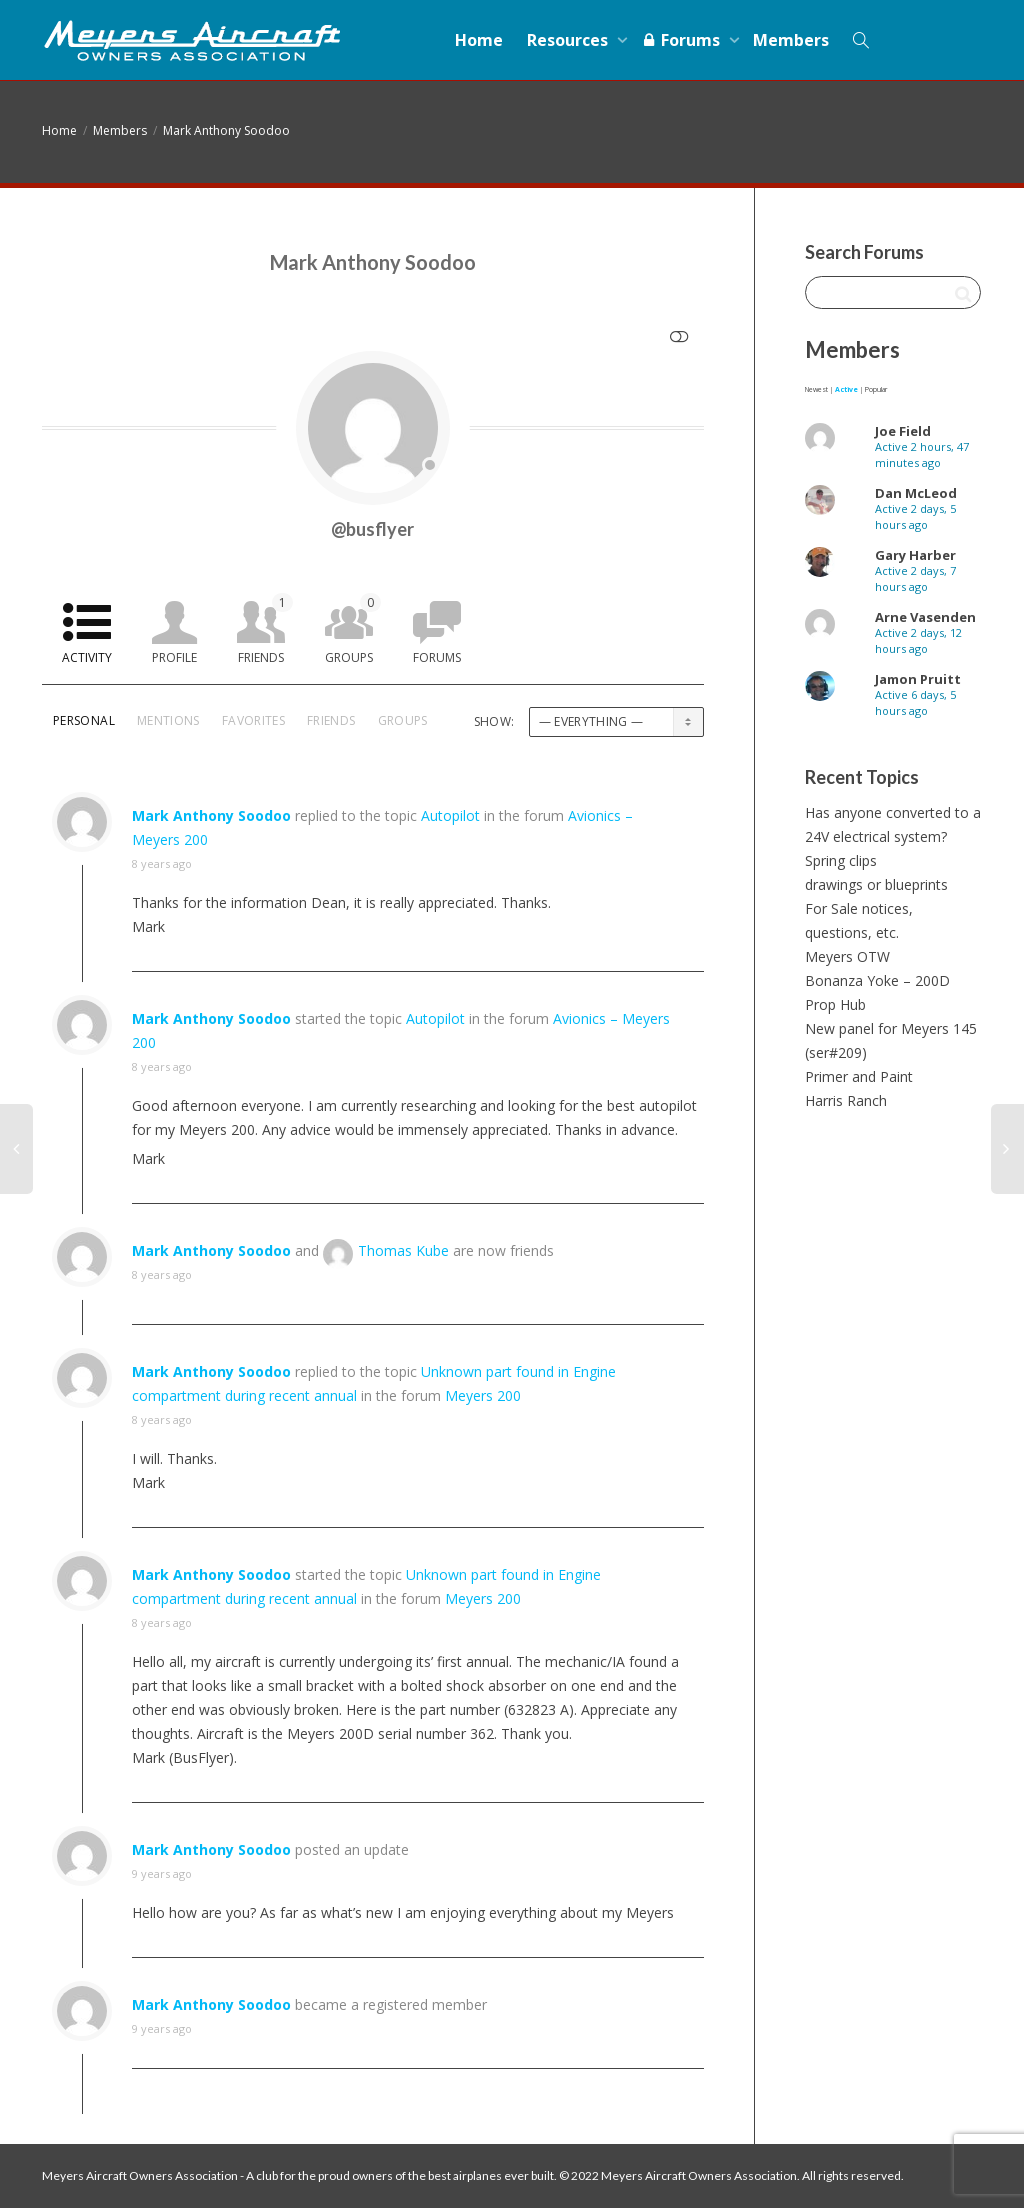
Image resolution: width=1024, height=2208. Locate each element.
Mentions (168, 720)
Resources (569, 40)
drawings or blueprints (876, 884)
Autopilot (450, 815)
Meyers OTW (847, 956)
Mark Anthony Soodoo (226, 130)
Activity (87, 657)
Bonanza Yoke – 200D (877, 980)
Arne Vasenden (925, 617)
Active (846, 389)
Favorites (253, 720)
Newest (816, 389)
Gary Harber (915, 555)
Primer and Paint (859, 1076)
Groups (353, 629)
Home (479, 40)
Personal (84, 720)
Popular (876, 389)
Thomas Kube (403, 1250)
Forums (682, 40)
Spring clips (841, 860)
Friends (265, 629)
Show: (494, 721)
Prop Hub (835, 1004)
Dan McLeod (916, 493)
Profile (174, 657)
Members (791, 40)
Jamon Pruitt (918, 679)
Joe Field (903, 431)
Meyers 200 (483, 1395)
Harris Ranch (846, 1100)
